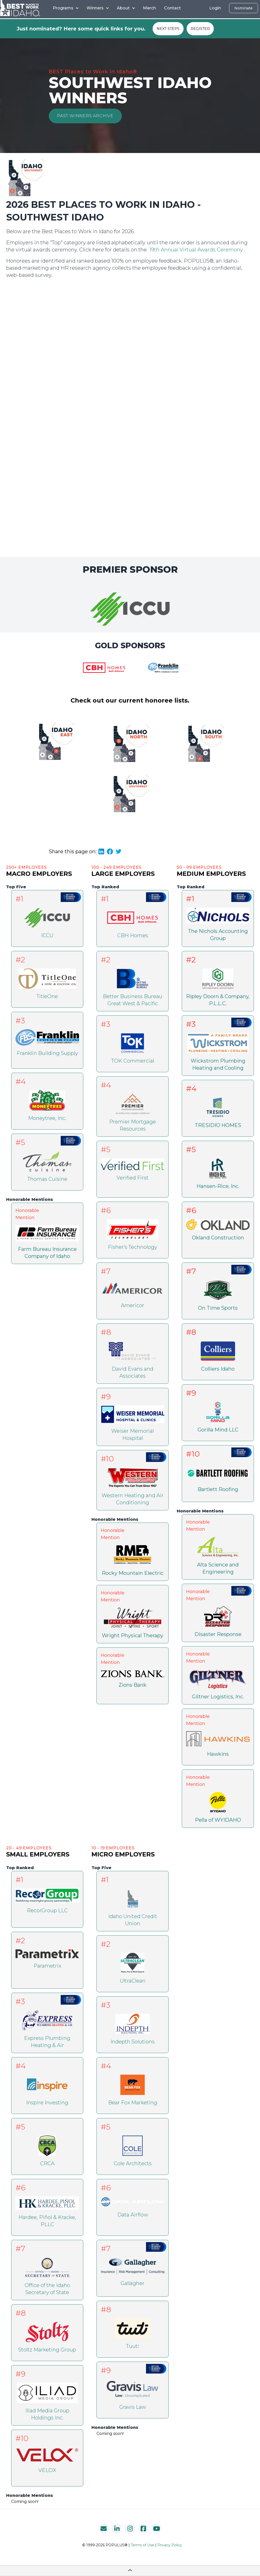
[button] (85, 116)
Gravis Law (132, 2407)
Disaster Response (217, 1634)
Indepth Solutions (132, 2042)
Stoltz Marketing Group (47, 2350)
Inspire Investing (47, 2103)
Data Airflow (132, 2215)
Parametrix (47, 1966)
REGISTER (200, 28)
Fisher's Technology (132, 1247)
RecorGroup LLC (47, 1910)
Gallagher (132, 2283)
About (126, 8)
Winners (98, 8)
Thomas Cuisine (47, 1179)
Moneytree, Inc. (47, 1118)
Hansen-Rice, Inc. (218, 1186)
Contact (172, 8)
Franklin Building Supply (47, 1053)
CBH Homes (132, 935)
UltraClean (132, 1981)
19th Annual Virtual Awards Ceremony (196, 250)
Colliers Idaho (218, 1369)
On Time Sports (218, 1308)
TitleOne (47, 996)
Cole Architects (133, 2163)
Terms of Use (142, 2545)
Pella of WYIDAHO (218, 1820)
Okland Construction (218, 1238)
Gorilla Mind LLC (218, 1430)
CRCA (47, 2163)
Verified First (133, 1178)
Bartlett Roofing (218, 1489)
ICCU (47, 935)
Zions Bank (133, 1685)
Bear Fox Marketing (132, 2103)
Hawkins (218, 1754)
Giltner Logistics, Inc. (218, 1697)
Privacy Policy (169, 2545)
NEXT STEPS (168, 28)
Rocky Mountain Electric (133, 1573)
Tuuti (132, 2346)
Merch (149, 8)
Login (215, 8)
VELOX (47, 2470)
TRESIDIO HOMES (218, 1125)
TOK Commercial (132, 1061)
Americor (132, 1305)
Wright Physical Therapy (132, 1635)
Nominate (243, 8)
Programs (65, 8)
